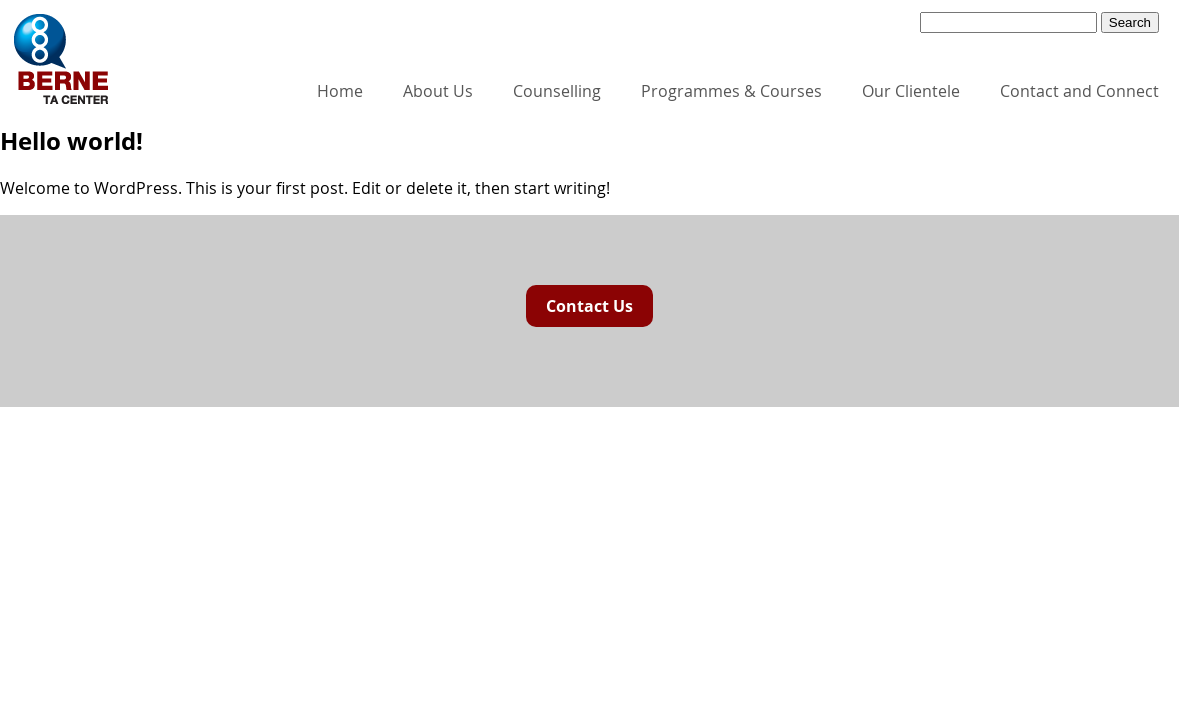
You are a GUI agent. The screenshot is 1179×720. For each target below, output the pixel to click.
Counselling (557, 91)
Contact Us (589, 306)
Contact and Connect (1079, 91)
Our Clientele (911, 91)
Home (340, 91)
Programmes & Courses (731, 91)
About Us (438, 91)
